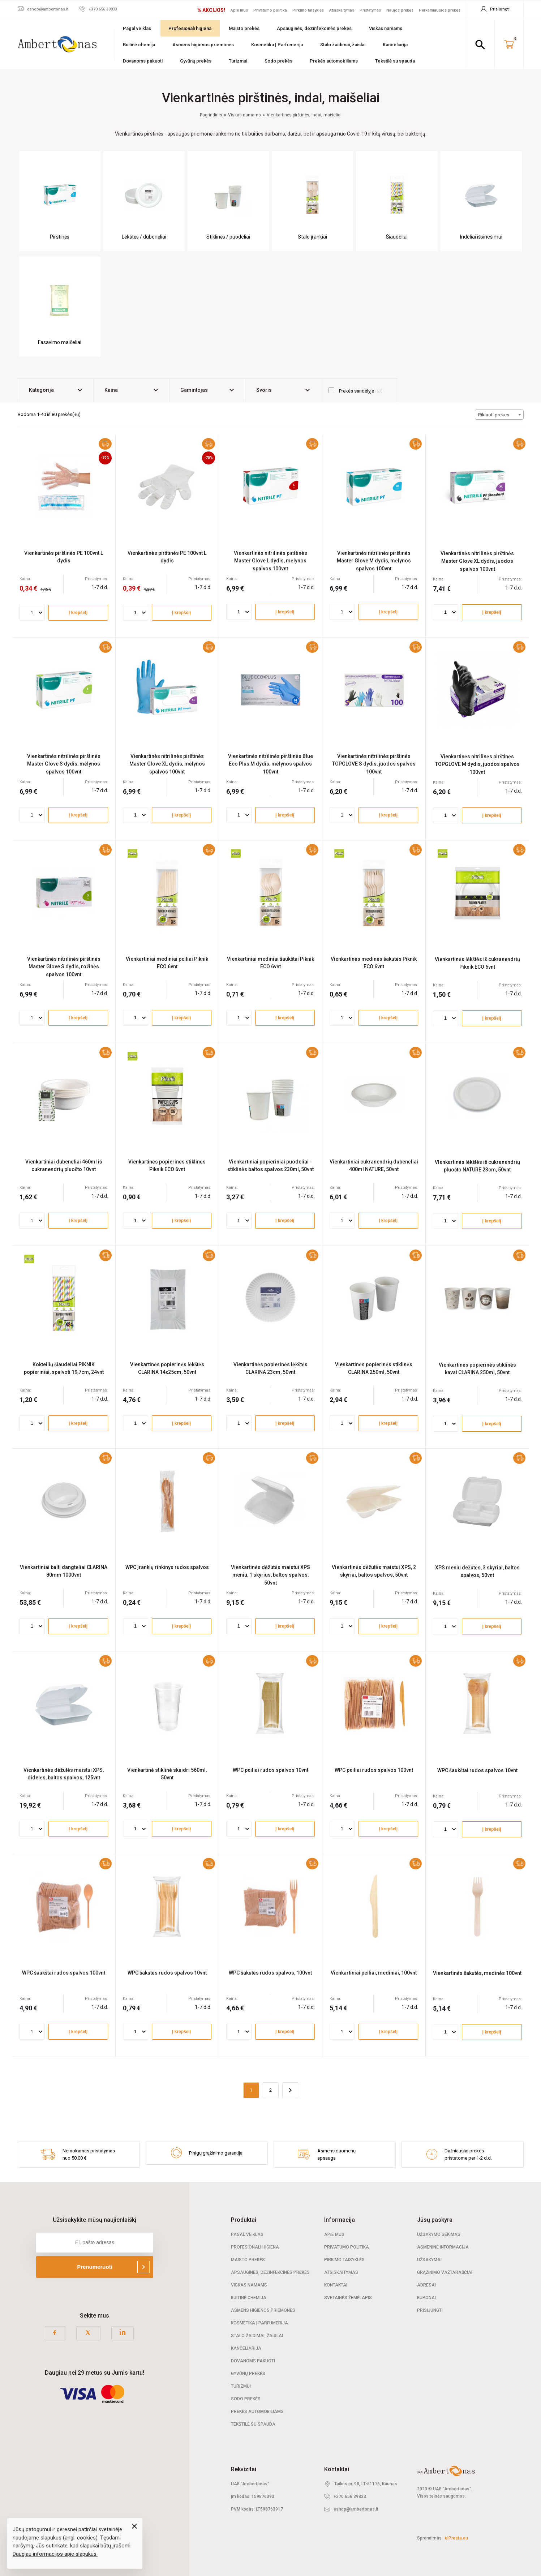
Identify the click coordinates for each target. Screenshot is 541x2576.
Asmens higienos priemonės (203, 44)
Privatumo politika (270, 10)
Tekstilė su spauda (395, 61)
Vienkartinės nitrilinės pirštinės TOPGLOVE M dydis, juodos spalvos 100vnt (477, 764)
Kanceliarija (395, 44)
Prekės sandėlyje (355, 390)
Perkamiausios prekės (439, 10)
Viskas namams (385, 28)
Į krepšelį (78, 612)
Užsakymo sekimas (438, 2234)
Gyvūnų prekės (195, 61)
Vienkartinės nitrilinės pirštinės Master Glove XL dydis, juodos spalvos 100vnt (477, 561)
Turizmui (238, 61)
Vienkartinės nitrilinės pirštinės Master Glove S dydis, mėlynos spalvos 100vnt (63, 764)
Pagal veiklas (137, 28)
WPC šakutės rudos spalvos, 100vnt (270, 1973)
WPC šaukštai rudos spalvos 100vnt (63, 1973)
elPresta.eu (456, 2538)
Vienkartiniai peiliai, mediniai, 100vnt (374, 1973)
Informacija (339, 2219)
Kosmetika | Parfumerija (277, 44)
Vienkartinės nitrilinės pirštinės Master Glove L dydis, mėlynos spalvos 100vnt (270, 560)
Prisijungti (430, 2310)
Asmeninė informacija (443, 2247)
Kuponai (426, 2297)
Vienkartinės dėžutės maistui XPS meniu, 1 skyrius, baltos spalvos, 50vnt (270, 1575)
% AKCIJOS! (211, 10)
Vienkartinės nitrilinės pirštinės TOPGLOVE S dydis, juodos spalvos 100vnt (374, 764)
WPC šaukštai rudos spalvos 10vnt (477, 1770)
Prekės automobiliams (334, 61)
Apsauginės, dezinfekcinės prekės (314, 28)
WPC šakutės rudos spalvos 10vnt (167, 1973)
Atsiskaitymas (341, 10)
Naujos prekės (399, 10)
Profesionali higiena (189, 28)
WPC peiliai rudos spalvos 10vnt (270, 1770)
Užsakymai (429, 2259)
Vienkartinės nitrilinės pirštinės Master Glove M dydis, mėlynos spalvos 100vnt (374, 560)
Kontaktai (335, 2285)
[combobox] (499, 415)
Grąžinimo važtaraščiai (444, 2272)
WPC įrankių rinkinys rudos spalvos (167, 1567)
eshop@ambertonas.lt (356, 2509)
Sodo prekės (278, 61)
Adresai (426, 2285)
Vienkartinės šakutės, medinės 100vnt (477, 1973)
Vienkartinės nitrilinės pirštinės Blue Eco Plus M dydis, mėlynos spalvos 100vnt (270, 764)
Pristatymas (370, 10)
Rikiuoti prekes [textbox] (493, 414)
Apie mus (239, 10)
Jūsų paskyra (434, 2219)
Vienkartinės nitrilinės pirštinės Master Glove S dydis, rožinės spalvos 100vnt (63, 966)
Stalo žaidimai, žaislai (342, 44)
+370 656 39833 (350, 2496)
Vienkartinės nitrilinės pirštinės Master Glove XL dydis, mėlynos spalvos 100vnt (167, 764)
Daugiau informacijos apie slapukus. (55, 2554)
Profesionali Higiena (255, 2247)
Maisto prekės (244, 28)
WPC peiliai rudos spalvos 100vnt (374, 1770)
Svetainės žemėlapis (348, 2297)
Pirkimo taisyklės (308, 10)
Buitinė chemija (139, 44)
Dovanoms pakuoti (143, 61)
